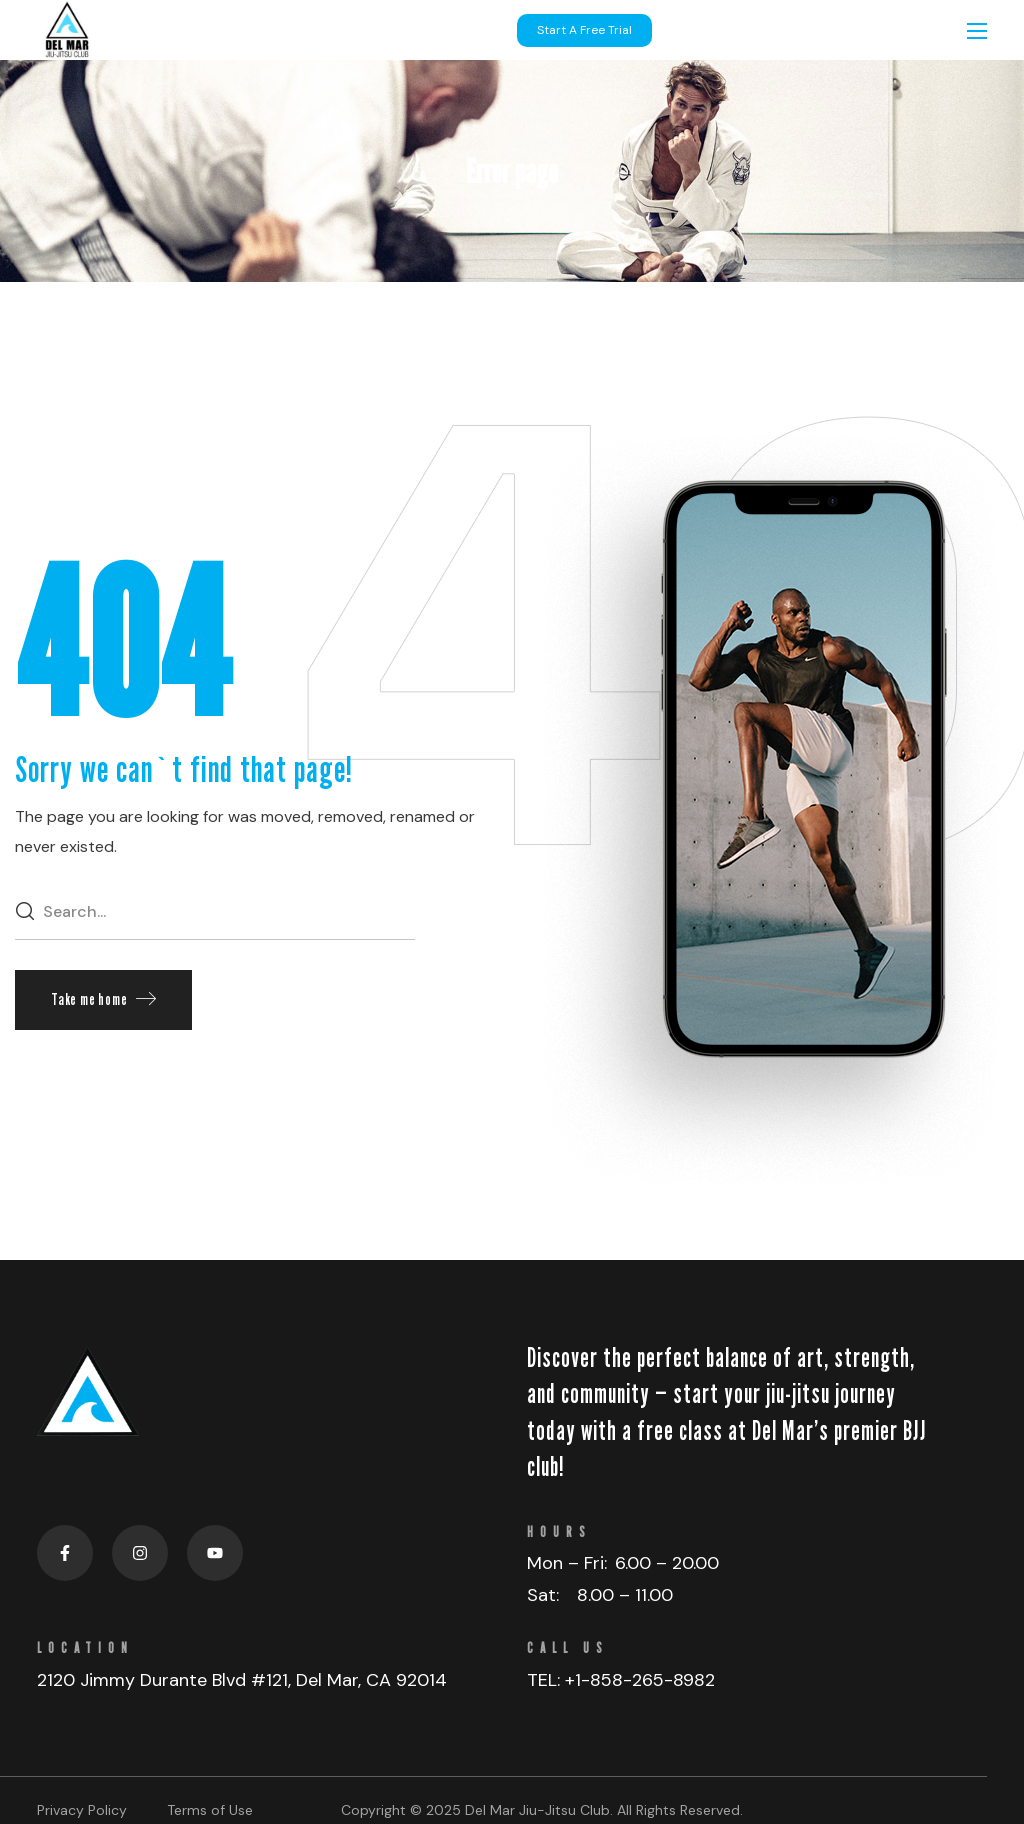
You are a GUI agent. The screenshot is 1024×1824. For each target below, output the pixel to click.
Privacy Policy (82, 1810)
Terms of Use (210, 1810)
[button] (103, 1000)
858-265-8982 (652, 1680)
